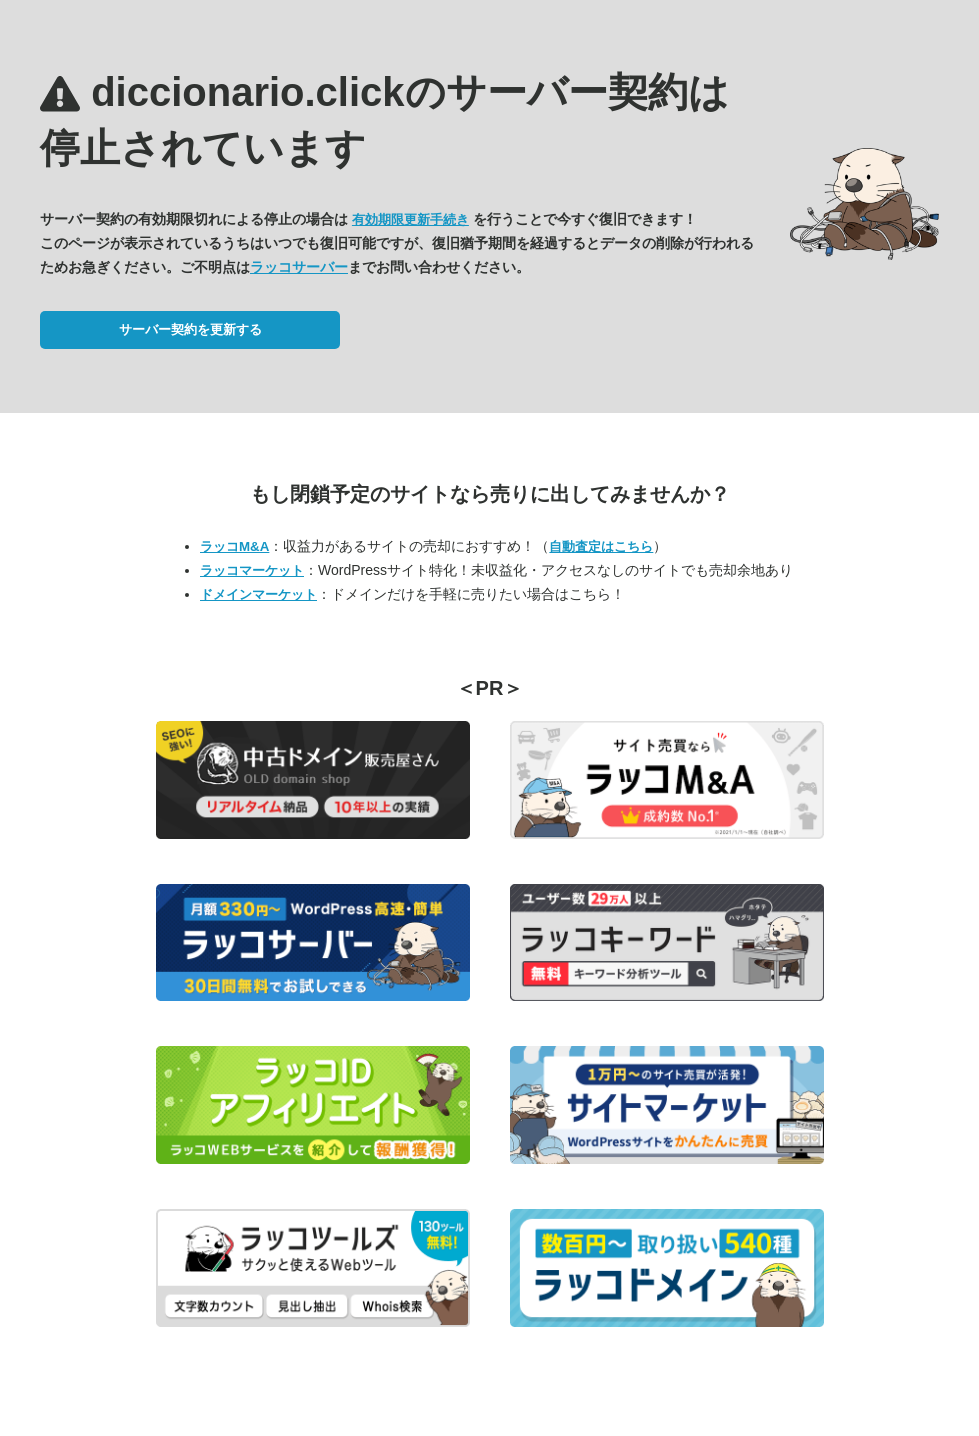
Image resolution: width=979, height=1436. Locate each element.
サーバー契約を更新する (190, 329)
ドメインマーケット (258, 594)
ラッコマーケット (252, 570)
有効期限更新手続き (410, 219)
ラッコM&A (234, 546)
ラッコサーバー (299, 267)
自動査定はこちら (601, 546)
